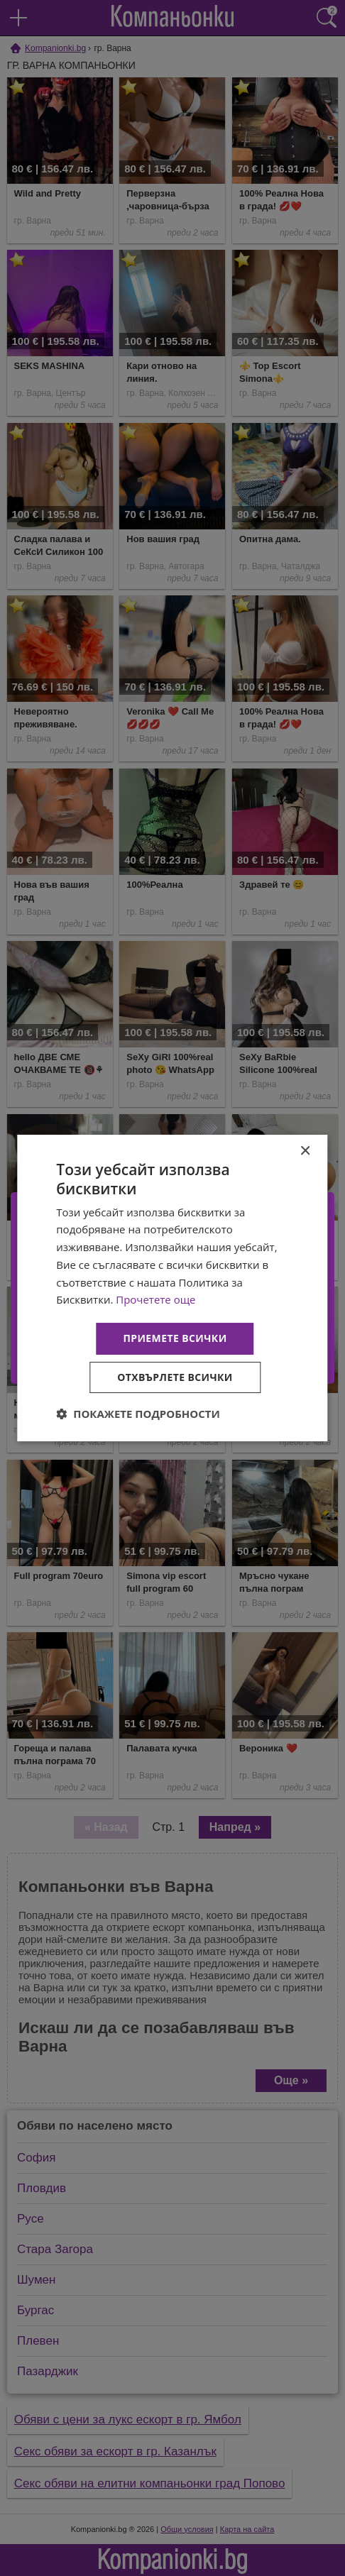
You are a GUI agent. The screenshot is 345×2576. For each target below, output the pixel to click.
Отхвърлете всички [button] (175, 1377)
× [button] (305, 1151)
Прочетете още (155, 1299)
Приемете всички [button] (174, 1338)
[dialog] (172, 1288)
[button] (138, 1413)
